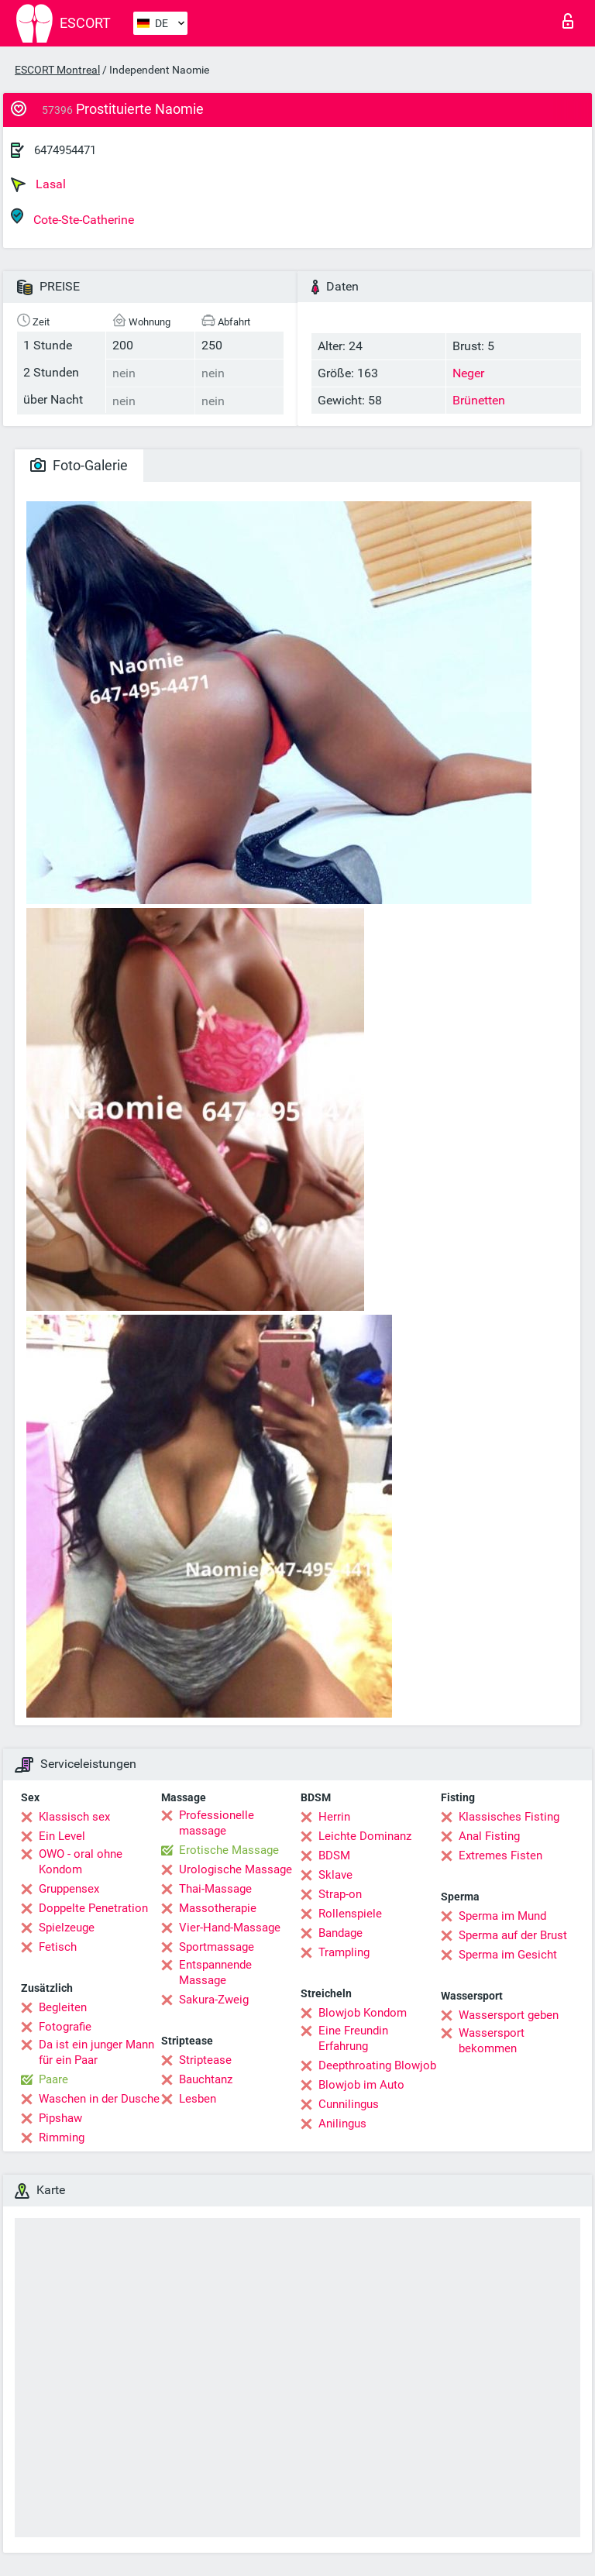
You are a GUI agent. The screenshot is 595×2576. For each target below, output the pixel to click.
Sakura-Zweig (214, 2000)
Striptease (205, 2060)
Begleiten (63, 2007)
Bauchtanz (205, 2079)
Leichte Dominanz (364, 1836)
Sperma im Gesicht (508, 1955)
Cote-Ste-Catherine (72, 217)
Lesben (197, 2099)
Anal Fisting (489, 1836)
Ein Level (62, 1836)
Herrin (334, 1817)
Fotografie (65, 2027)
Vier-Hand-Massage (229, 1928)
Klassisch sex (74, 1817)
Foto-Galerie (79, 465)
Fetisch (58, 1947)
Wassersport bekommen (491, 2040)
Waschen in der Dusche (99, 2099)
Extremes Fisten (500, 1855)
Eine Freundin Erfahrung (353, 2038)
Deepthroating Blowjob (377, 2065)
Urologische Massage (235, 1869)
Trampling (344, 1952)
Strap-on (340, 1894)
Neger (468, 373)
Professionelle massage (216, 1823)
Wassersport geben (509, 2015)
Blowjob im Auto (361, 2085)
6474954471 (65, 150)
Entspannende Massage (215, 1972)
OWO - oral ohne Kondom (80, 1861)
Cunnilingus (348, 2104)
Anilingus (342, 2124)
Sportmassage (216, 1947)
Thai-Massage (215, 1889)
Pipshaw (60, 2118)
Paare (53, 2079)
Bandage (340, 1933)
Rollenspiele (350, 1914)
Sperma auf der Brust (513, 1935)
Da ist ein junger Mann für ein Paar (96, 2052)
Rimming (61, 2137)
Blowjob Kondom (362, 2013)
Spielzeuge (67, 1928)
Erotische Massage (229, 1850)
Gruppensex (69, 1889)
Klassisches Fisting (509, 1817)
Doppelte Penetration (93, 1908)
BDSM (334, 1855)
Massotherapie (217, 1908)
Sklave (335, 1875)
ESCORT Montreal (57, 70)
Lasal (38, 184)
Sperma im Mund (502, 1916)
